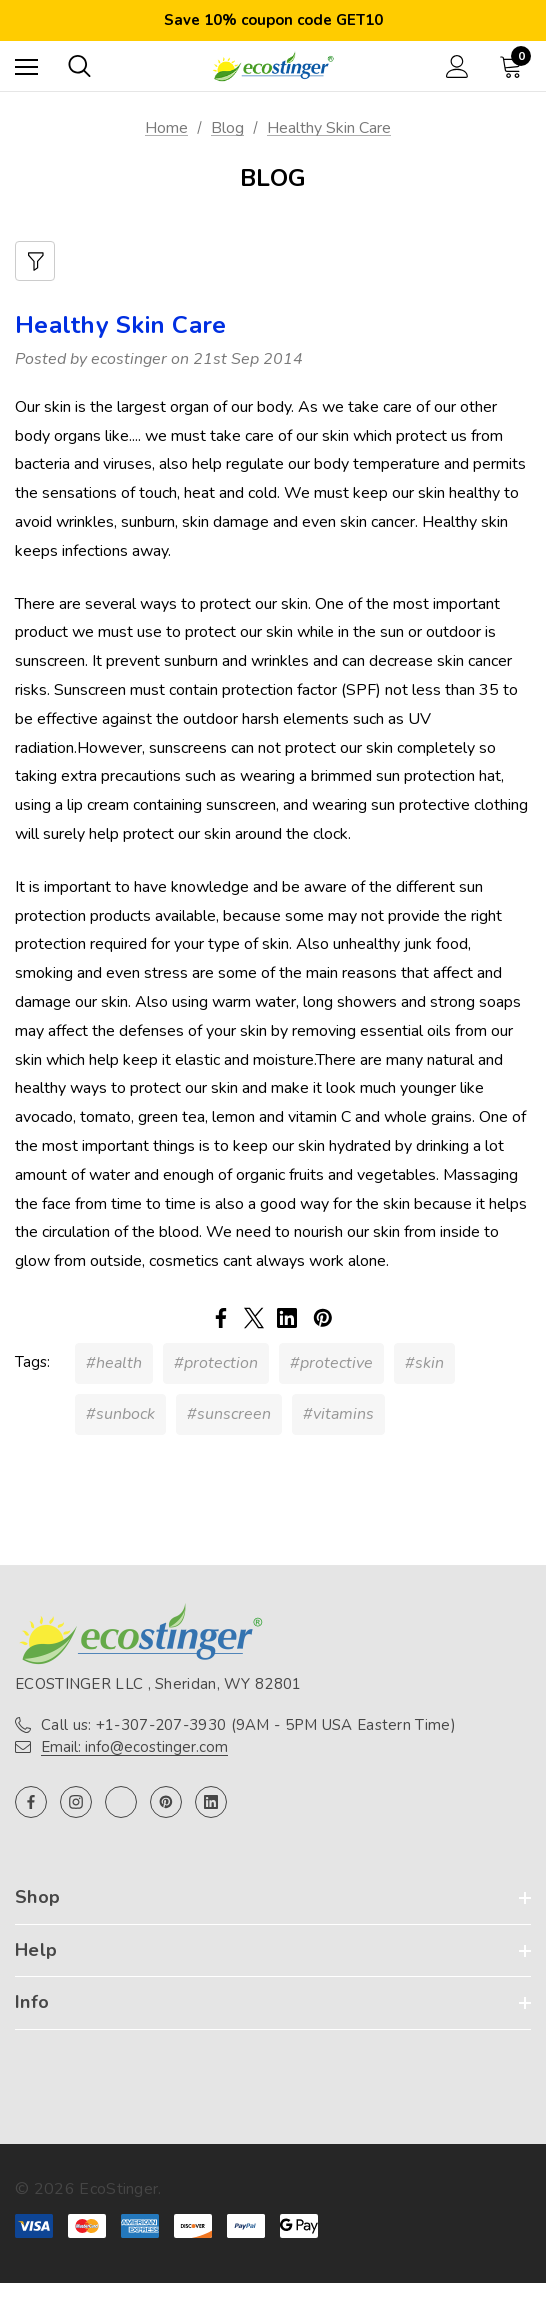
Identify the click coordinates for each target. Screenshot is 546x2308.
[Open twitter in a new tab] (121, 1802)
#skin (424, 1363)
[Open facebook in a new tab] (31, 1802)
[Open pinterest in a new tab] (166, 1802)
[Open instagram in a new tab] (76, 1802)
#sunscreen (229, 1414)
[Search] (79, 66)
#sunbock (120, 1414)
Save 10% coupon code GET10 (273, 20)
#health (114, 1363)
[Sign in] (457, 66)
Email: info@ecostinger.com (134, 1747)
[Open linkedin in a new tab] (211, 1802)
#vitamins (338, 1414)
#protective (331, 1363)
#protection (216, 1363)
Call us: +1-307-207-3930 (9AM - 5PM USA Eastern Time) (248, 1725)
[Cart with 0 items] (515, 66)
